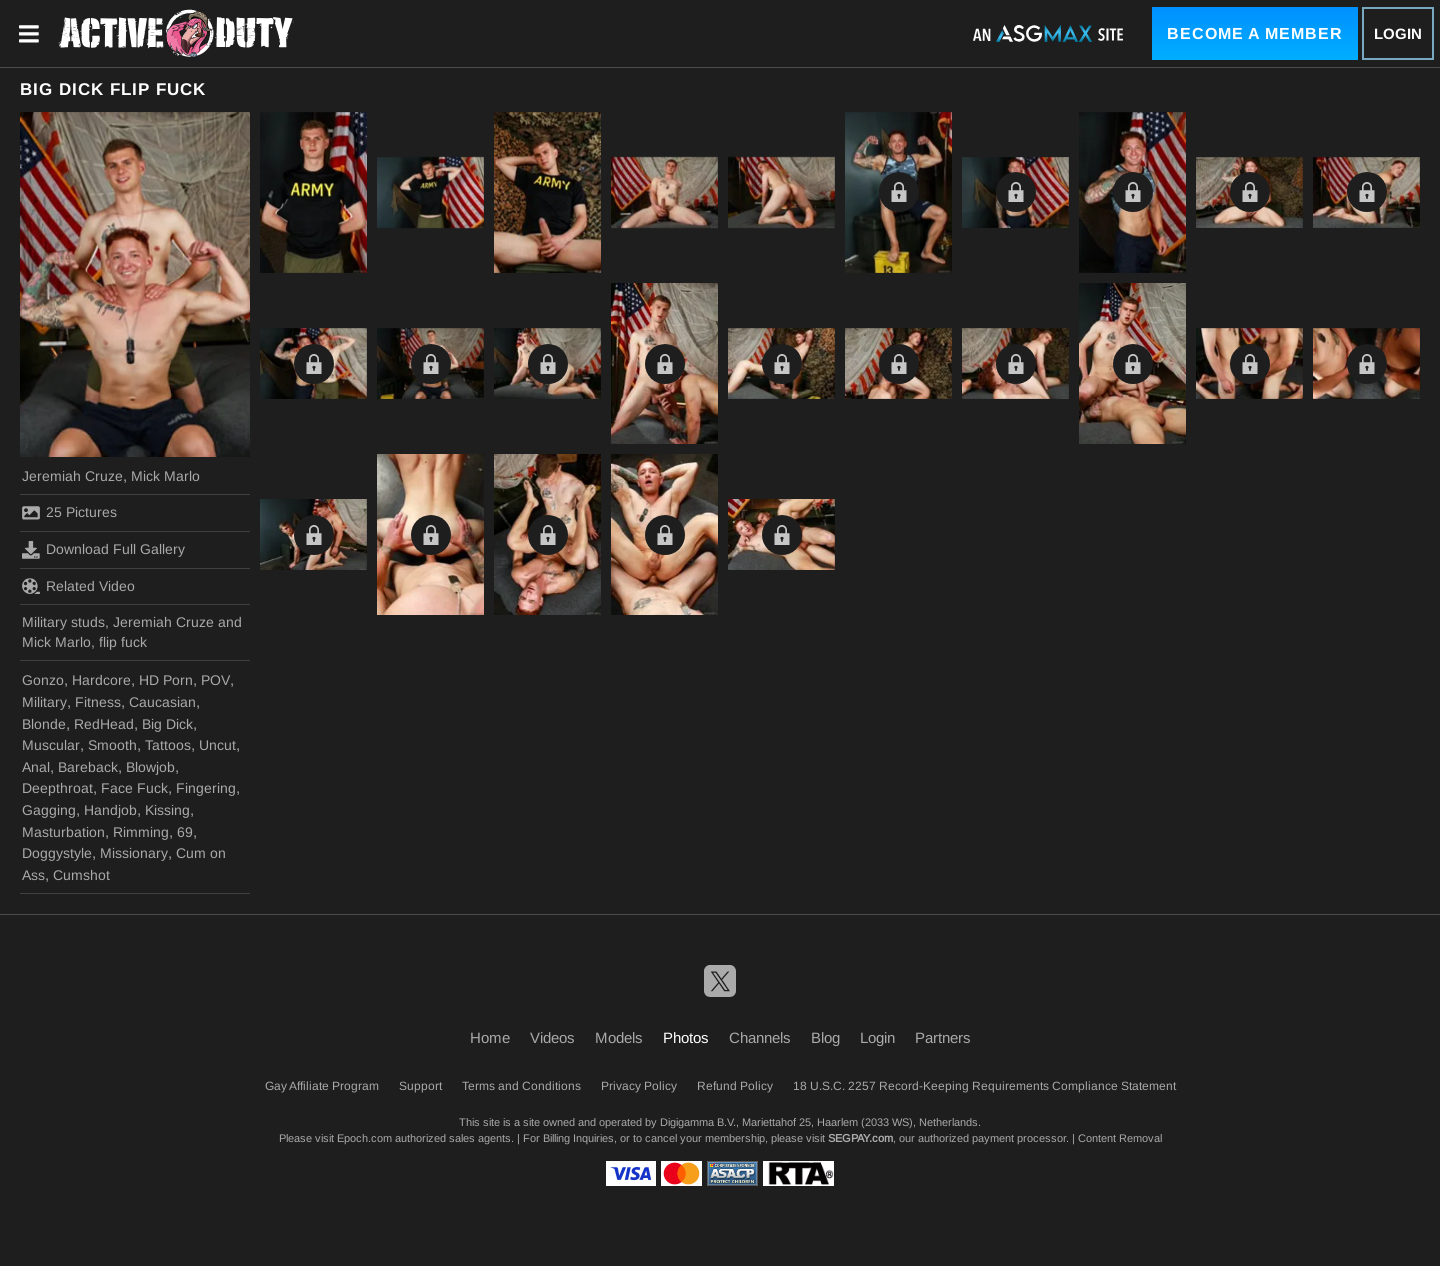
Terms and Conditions (521, 1086)
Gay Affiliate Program (322, 1086)
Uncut (217, 745)
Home (490, 1037)
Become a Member (1255, 33)
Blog (825, 1037)
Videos (552, 1037)
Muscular (51, 745)
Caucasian (162, 702)
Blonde (44, 724)
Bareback (88, 767)
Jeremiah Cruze (72, 476)
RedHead (104, 724)
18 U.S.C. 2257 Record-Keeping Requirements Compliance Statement (984, 1086)
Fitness (98, 702)
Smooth (112, 745)
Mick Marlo (165, 476)
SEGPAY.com (860, 1138)
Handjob (110, 810)
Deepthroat (57, 788)
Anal (36, 767)
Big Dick (167, 724)
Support (420, 1086)
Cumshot (81, 875)
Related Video (78, 586)
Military (44, 702)
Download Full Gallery (103, 550)
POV (215, 680)
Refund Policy (735, 1086)
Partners (943, 1037)
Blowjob (150, 767)
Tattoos (168, 745)
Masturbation (63, 832)
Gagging (49, 810)
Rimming (141, 832)
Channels (760, 1037)
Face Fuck (134, 788)
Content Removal (1120, 1138)
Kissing (167, 810)
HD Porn (166, 680)
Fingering (206, 788)
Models (619, 1037)
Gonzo (43, 680)
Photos (686, 1037)
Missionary (134, 853)
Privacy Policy (639, 1086)
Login (1398, 33)
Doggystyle (57, 853)
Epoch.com (364, 1138)
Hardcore (101, 680)
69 (185, 832)
